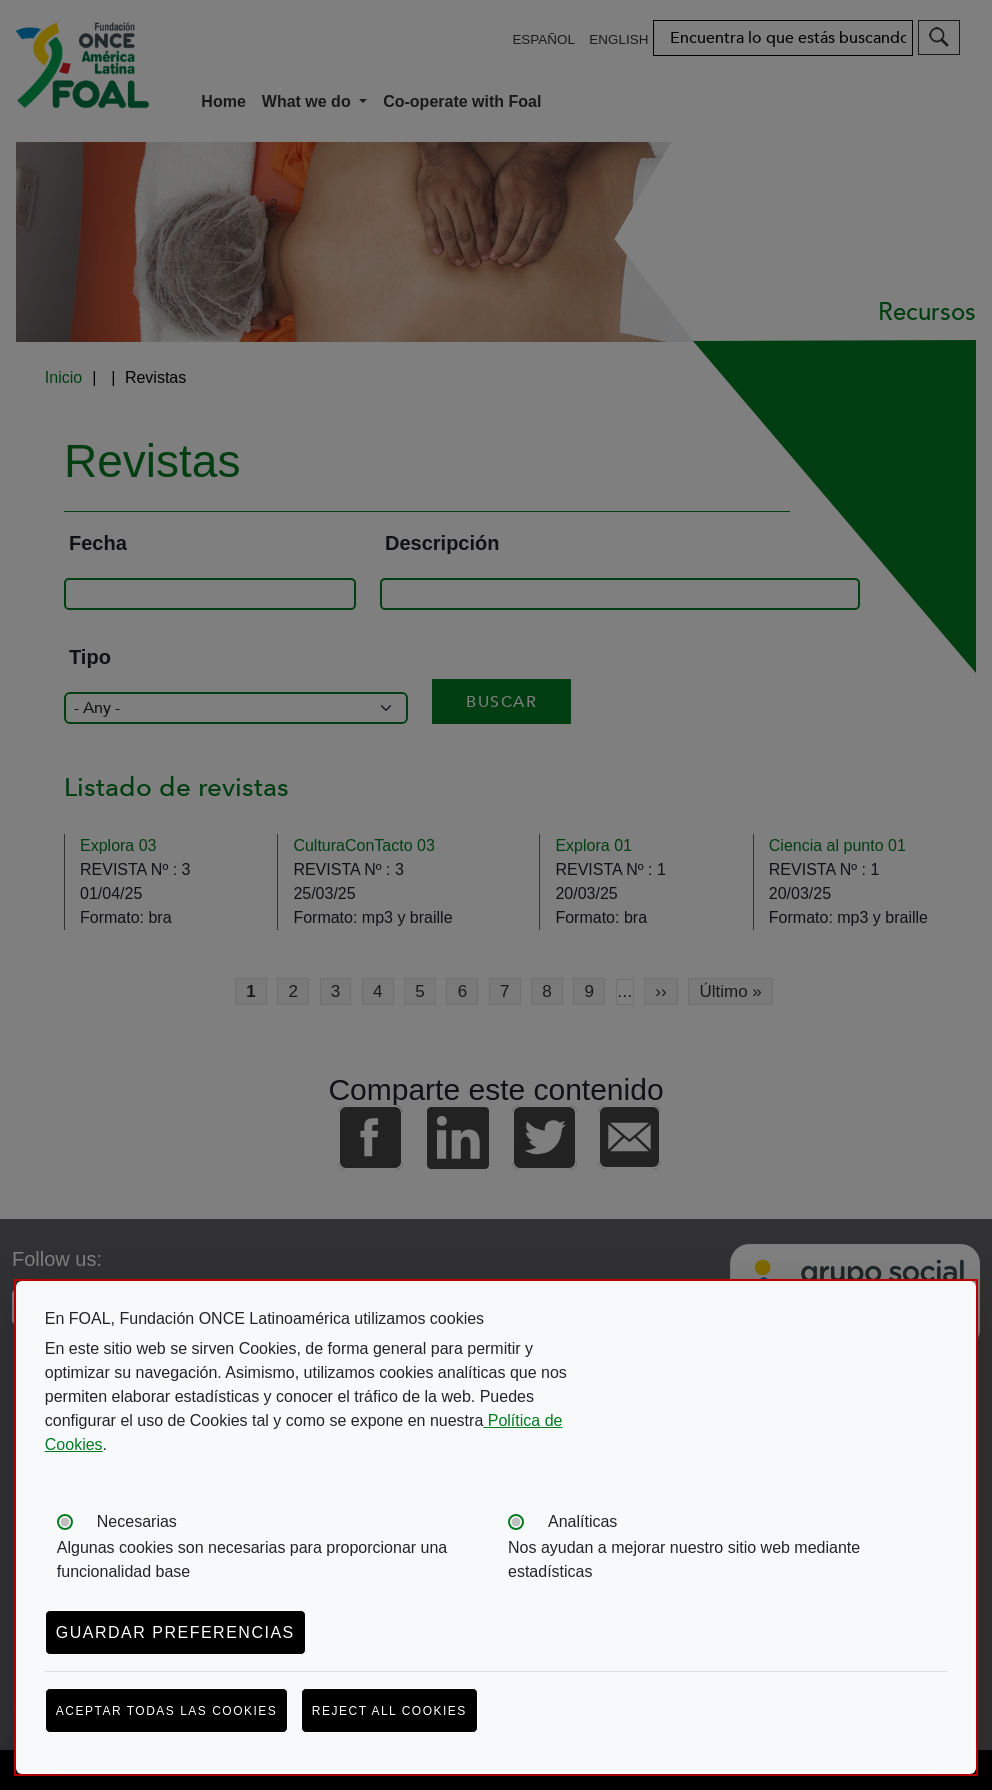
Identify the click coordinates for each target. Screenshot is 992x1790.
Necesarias (137, 1521)
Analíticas (582, 1521)
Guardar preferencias (175, 1632)
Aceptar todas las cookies (167, 1711)
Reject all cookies (389, 1711)
